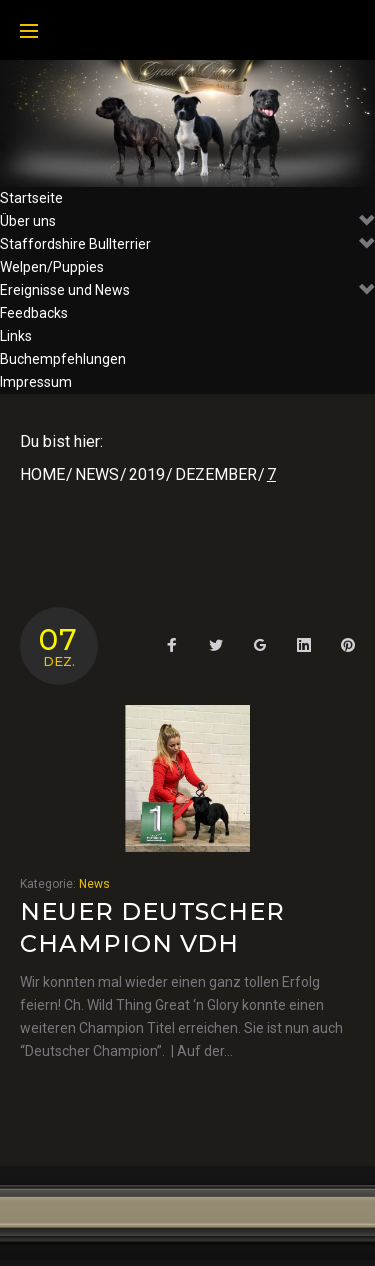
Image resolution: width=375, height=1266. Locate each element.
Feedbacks (34, 313)
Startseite (31, 198)
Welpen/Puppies (52, 267)
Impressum (36, 382)
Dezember (216, 474)
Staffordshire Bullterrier (187, 244)
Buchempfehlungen (63, 359)
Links (16, 336)
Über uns (187, 221)
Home (42, 474)
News (97, 474)
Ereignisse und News (187, 290)
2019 (147, 474)
